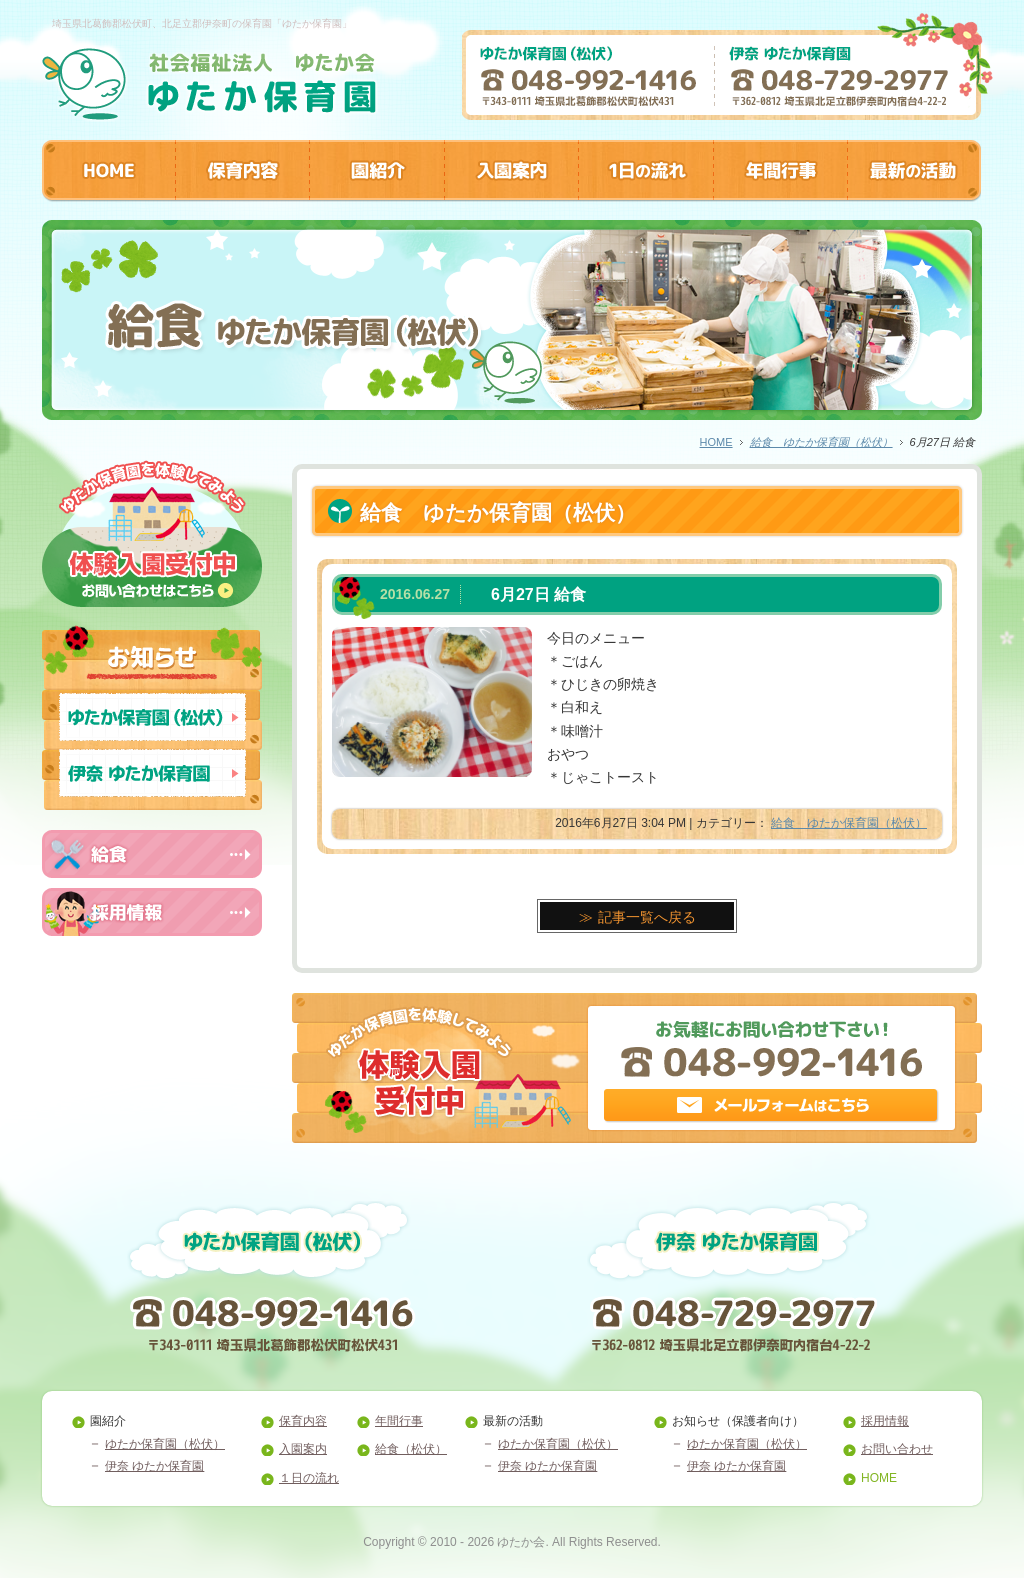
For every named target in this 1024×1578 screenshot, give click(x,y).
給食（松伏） (411, 1449)
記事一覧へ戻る (647, 917)
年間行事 (399, 1421)
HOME (716, 442)
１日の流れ (309, 1478)
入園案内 (303, 1449)
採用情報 (885, 1421)
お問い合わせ (897, 1449)
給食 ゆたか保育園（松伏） (821, 442)
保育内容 (303, 1421)
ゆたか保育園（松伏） (165, 1444)
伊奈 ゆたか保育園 (154, 1466)
